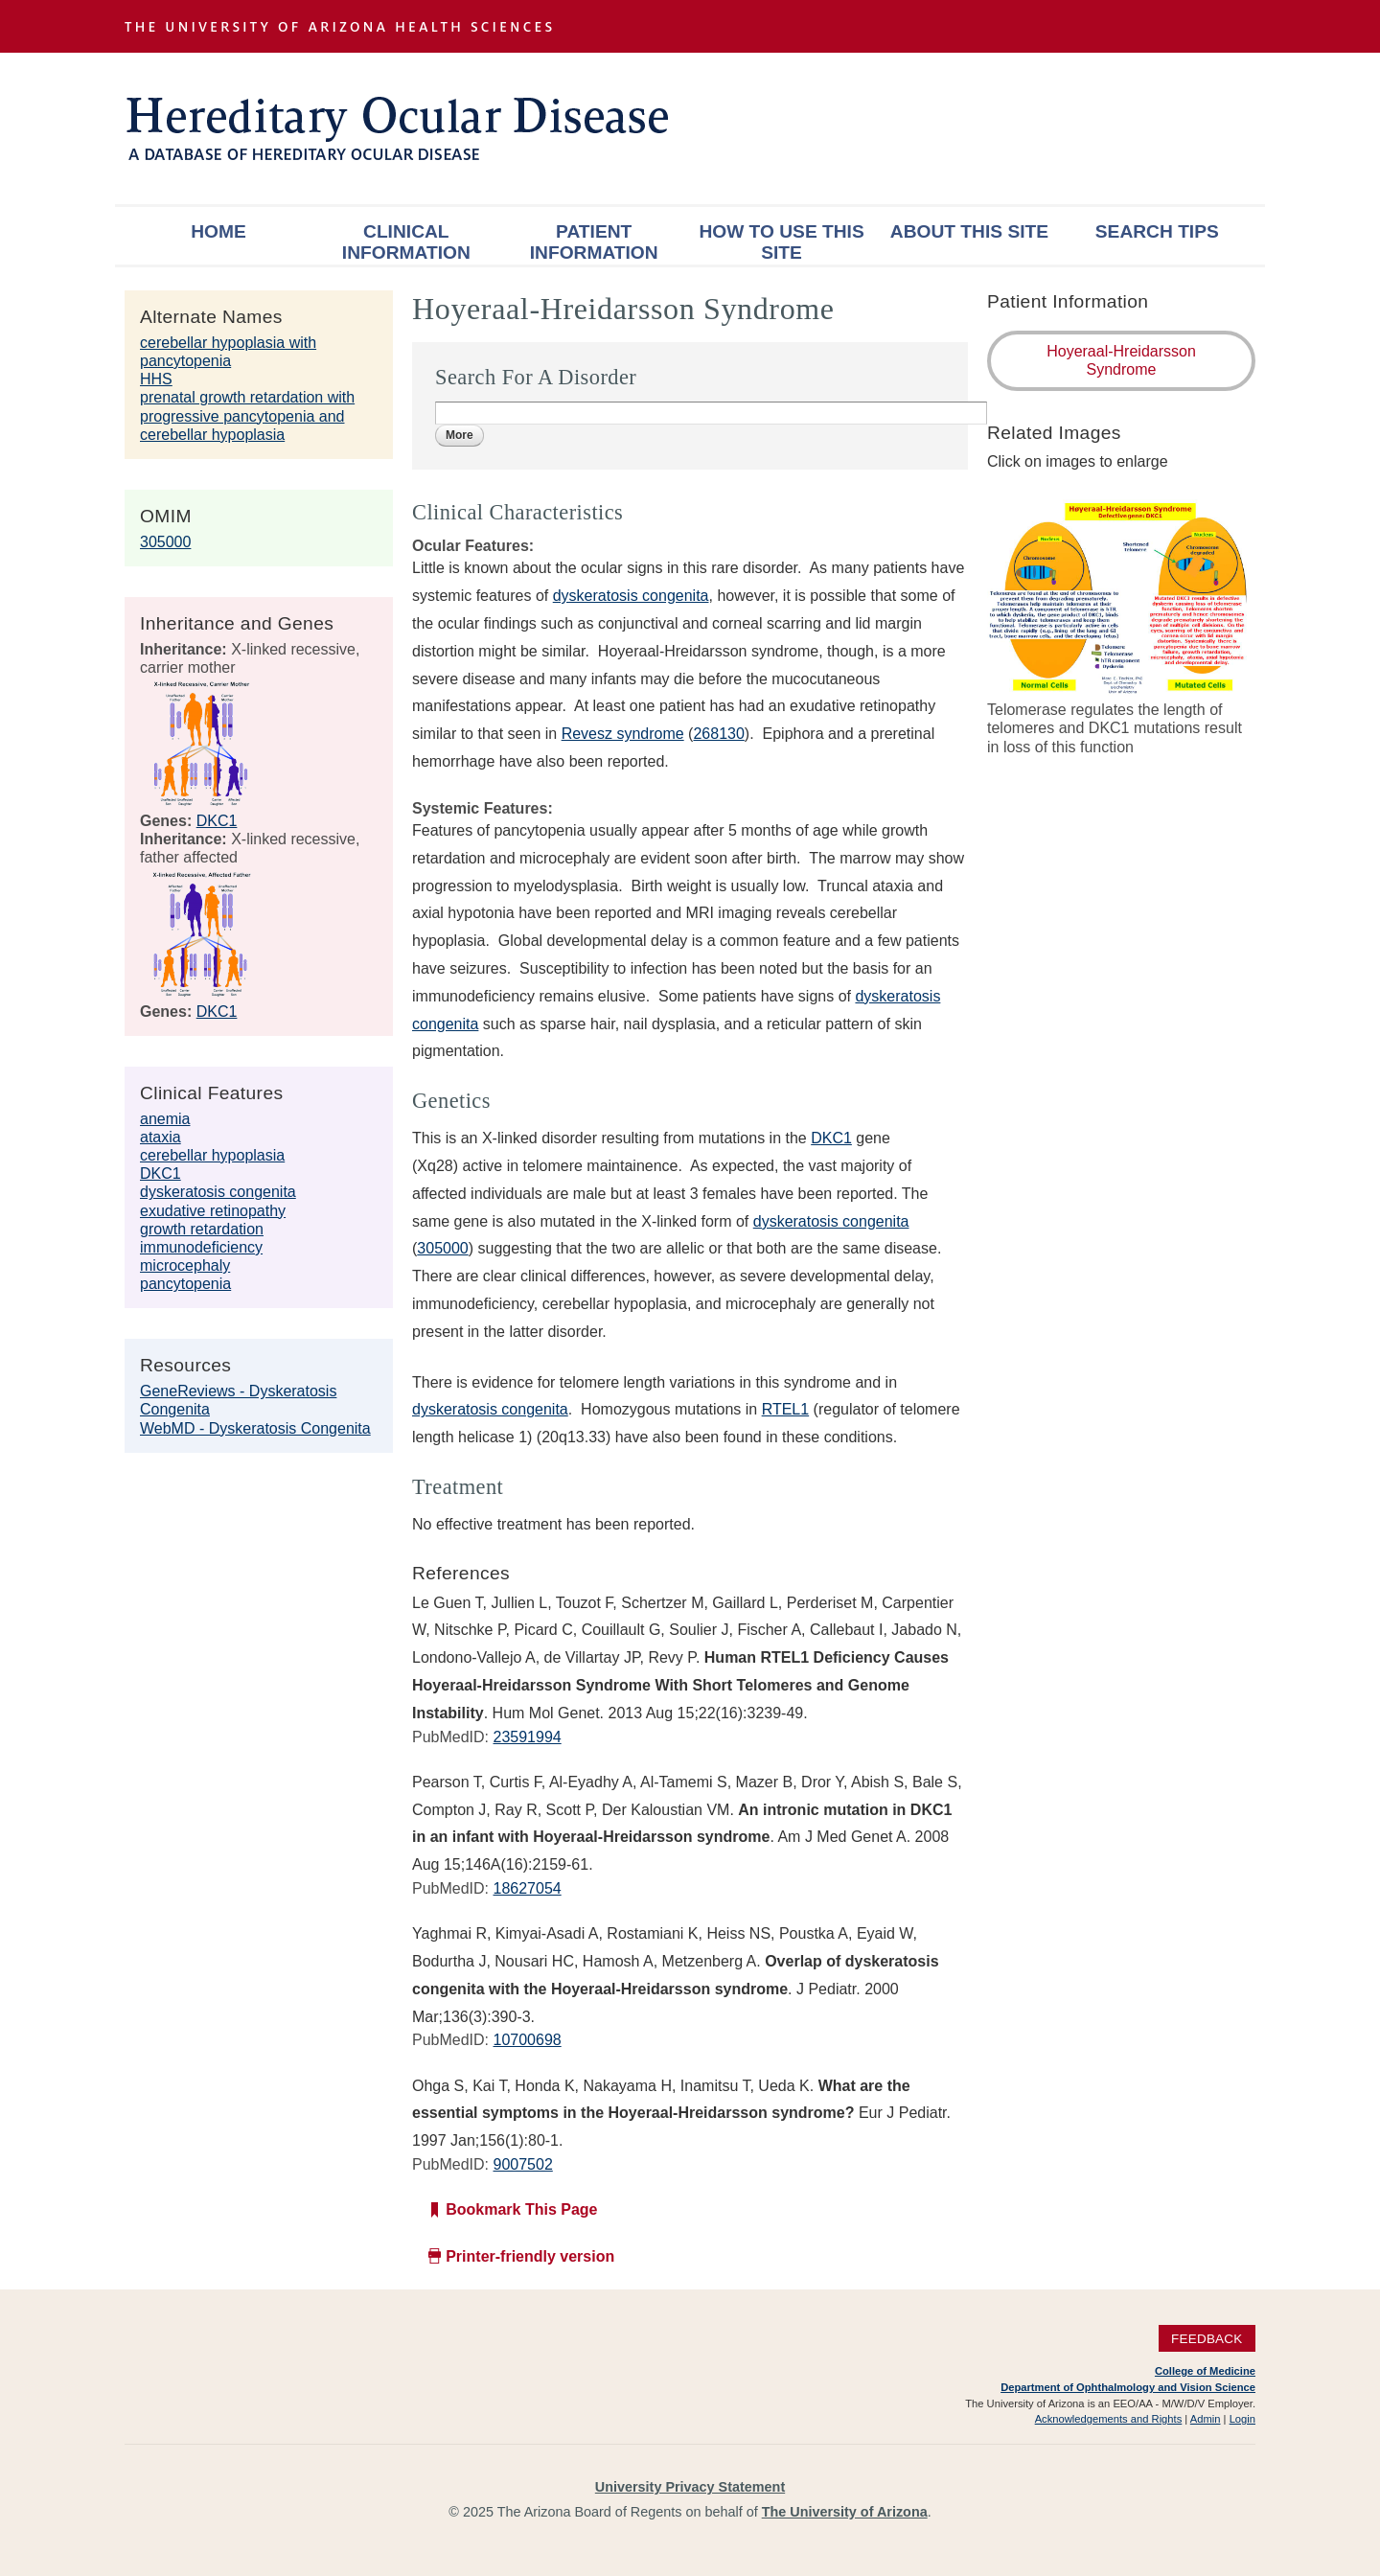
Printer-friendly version (530, 2256)
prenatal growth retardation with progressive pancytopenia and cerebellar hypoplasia (247, 415)
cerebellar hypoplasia (212, 1155)
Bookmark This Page (521, 2209)
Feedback (1207, 2338)
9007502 (522, 2164)
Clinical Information (406, 242)
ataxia (160, 1137)
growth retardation (202, 1229)
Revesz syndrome (623, 733)
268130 (718, 733)
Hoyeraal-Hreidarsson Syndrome (1121, 360)
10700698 (527, 2040)
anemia (165, 1119)
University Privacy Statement (690, 2487)
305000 (165, 542)
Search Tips (1157, 231)
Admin (1205, 2419)
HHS (156, 379)
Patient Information (594, 242)
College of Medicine (1205, 2371)
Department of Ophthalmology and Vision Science (1127, 2387)
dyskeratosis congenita (218, 1192)
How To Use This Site (781, 242)
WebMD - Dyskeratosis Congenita (255, 1428)
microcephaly (185, 1265)
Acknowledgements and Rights (1109, 2419)
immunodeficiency (201, 1247)
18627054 (527, 1888)
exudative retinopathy (213, 1211)
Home (218, 231)
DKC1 (217, 821)
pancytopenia (185, 1284)
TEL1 (790, 1409)
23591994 (527, 1737)
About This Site (969, 231)
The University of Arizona (845, 2511)
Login (1242, 2419)
